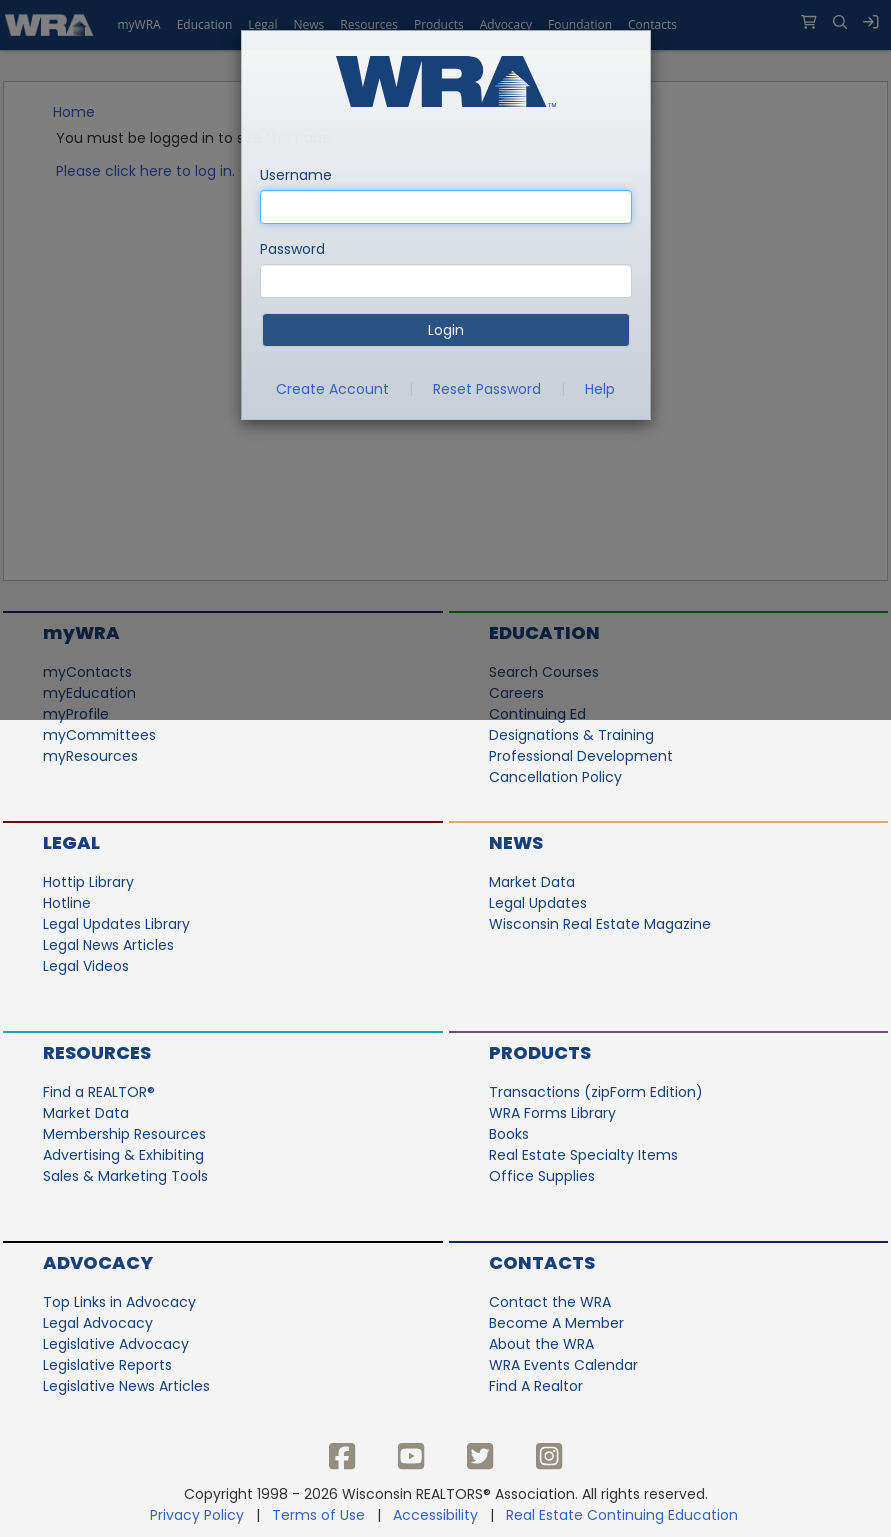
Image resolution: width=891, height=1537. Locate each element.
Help (600, 389)
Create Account (332, 389)
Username (296, 175)
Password (292, 249)
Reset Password (487, 389)
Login (446, 330)
